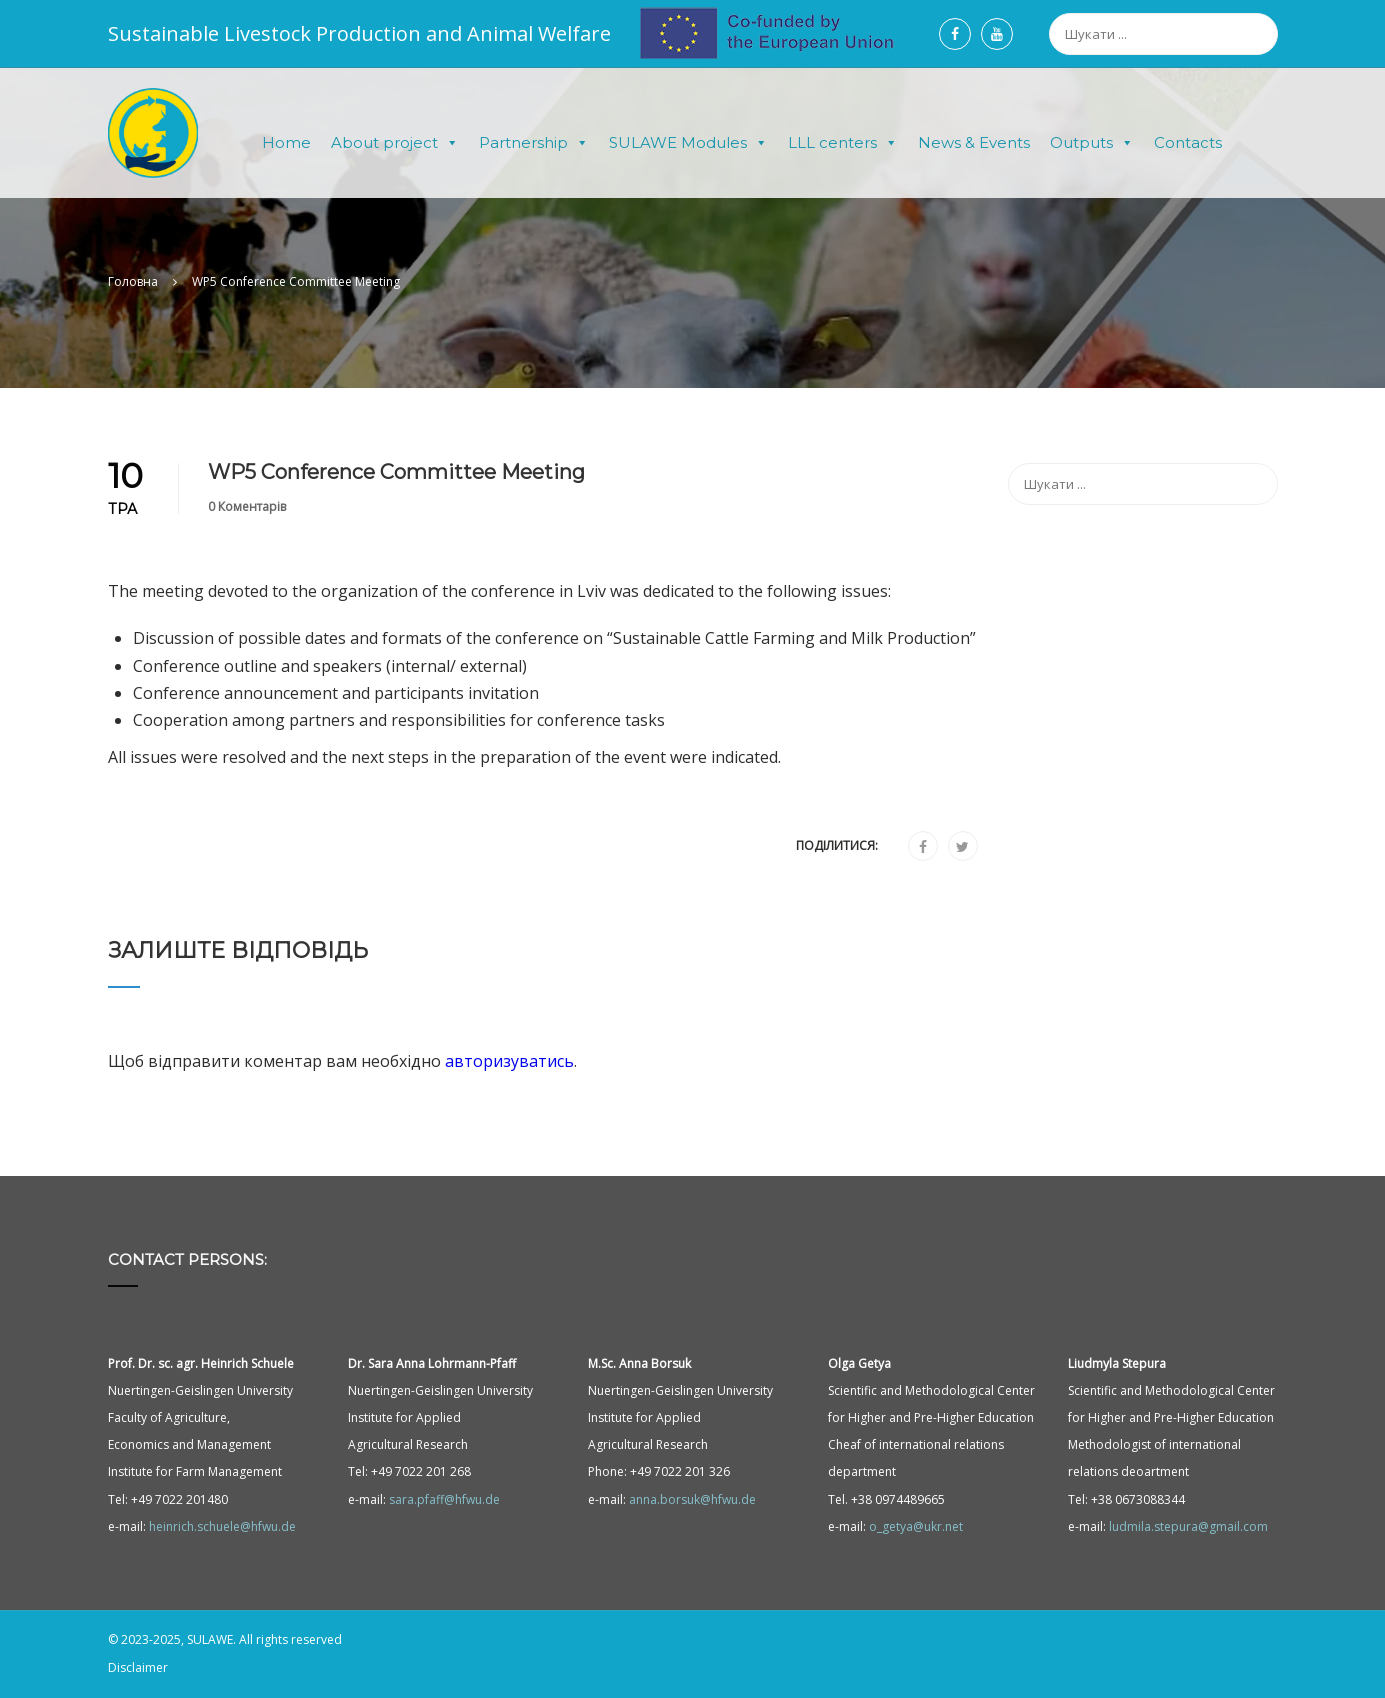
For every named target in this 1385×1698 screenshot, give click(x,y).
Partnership (534, 143)
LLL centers (843, 143)
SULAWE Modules (688, 143)
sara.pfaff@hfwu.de (444, 1499)
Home (286, 142)
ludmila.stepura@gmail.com (1188, 1526)
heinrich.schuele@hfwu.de (222, 1526)
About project (395, 143)
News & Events (974, 142)
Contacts (1188, 142)
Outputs (1092, 143)
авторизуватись (509, 1062)
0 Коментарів (247, 506)
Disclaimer (138, 1667)
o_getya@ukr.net (916, 1526)
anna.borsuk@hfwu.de (692, 1499)
